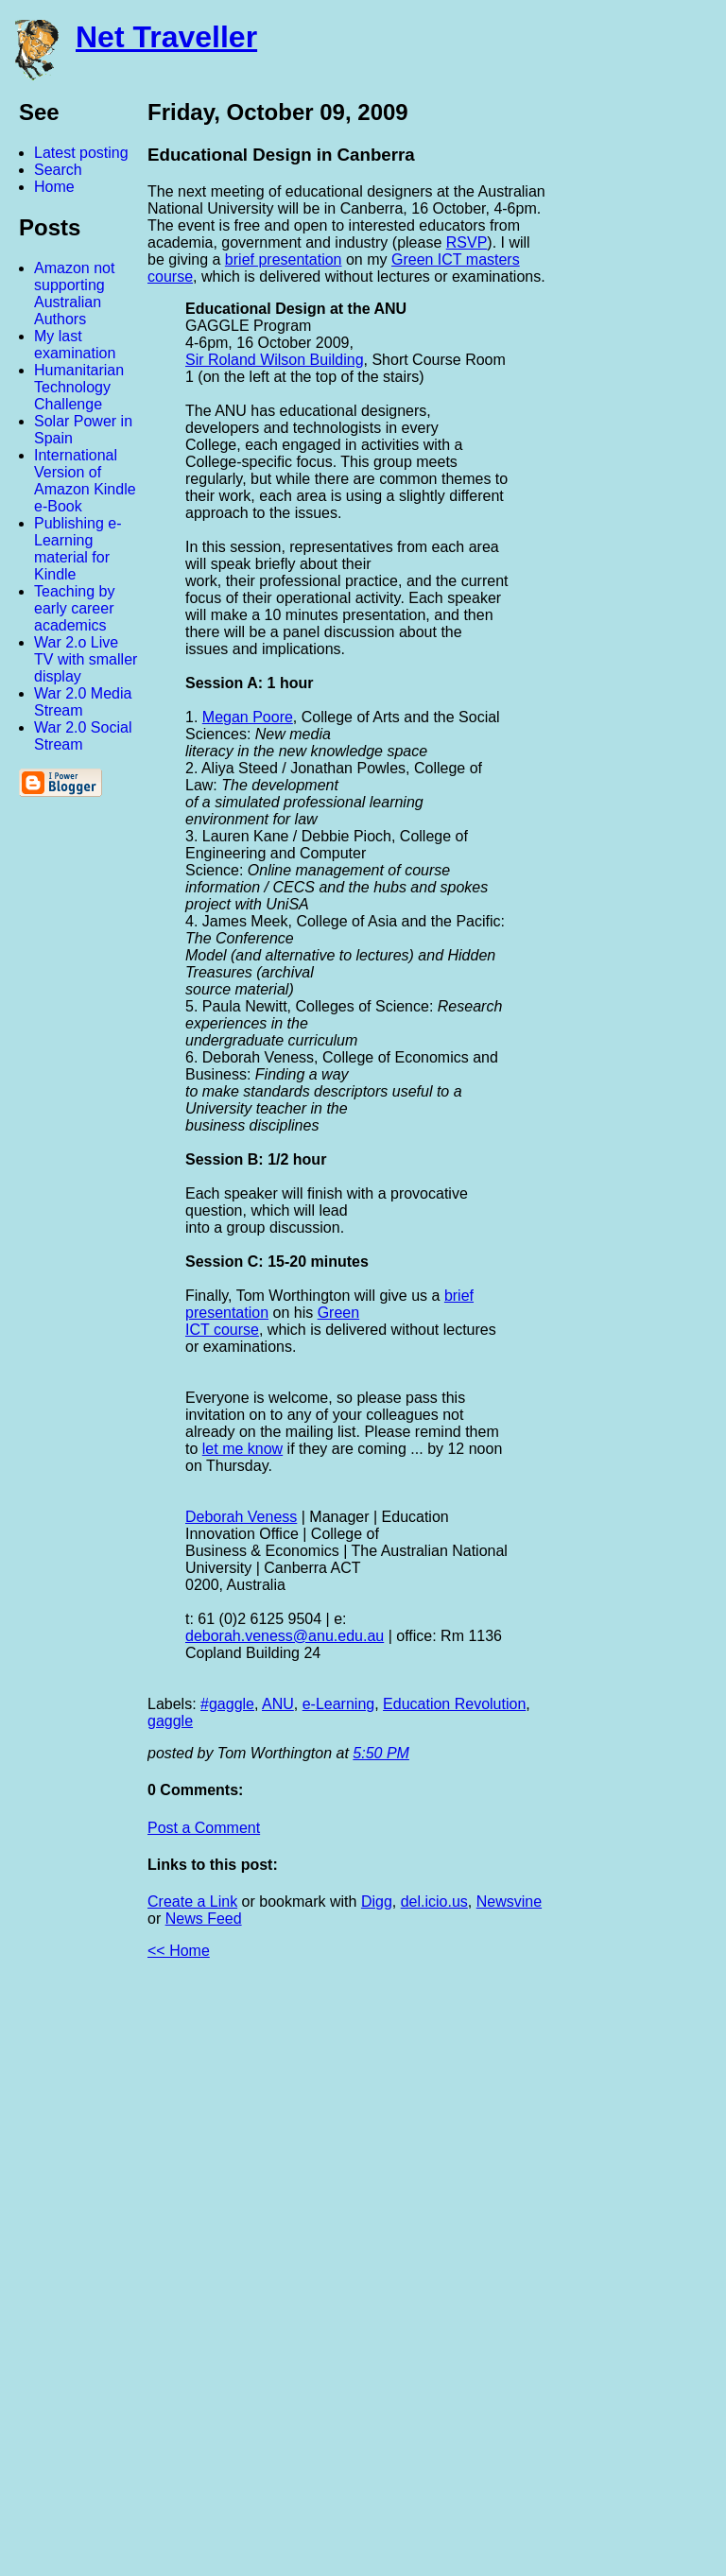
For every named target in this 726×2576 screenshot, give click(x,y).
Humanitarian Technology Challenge (79, 387)
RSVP (467, 242)
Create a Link (192, 1901)
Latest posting (81, 153)
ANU (278, 1704)
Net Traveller (166, 37)
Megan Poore (247, 717)
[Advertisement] (518, 2275)
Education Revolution (454, 1704)
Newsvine (509, 1901)
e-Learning (338, 1704)
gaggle (170, 1721)
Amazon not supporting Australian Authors (74, 293)
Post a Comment (203, 1828)
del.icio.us (434, 1901)
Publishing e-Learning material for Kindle (78, 548)
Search (58, 170)
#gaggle (227, 1704)
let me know (242, 1449)
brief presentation (283, 259)
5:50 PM (381, 1753)
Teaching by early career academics (74, 608)
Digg (376, 1901)
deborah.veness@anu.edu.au (284, 1636)
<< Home (178, 1951)
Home (54, 187)
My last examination (74, 344)
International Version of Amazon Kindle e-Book (85, 480)
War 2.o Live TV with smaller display (85, 659)
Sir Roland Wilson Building (274, 360)
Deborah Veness (241, 1517)
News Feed (203, 1918)
